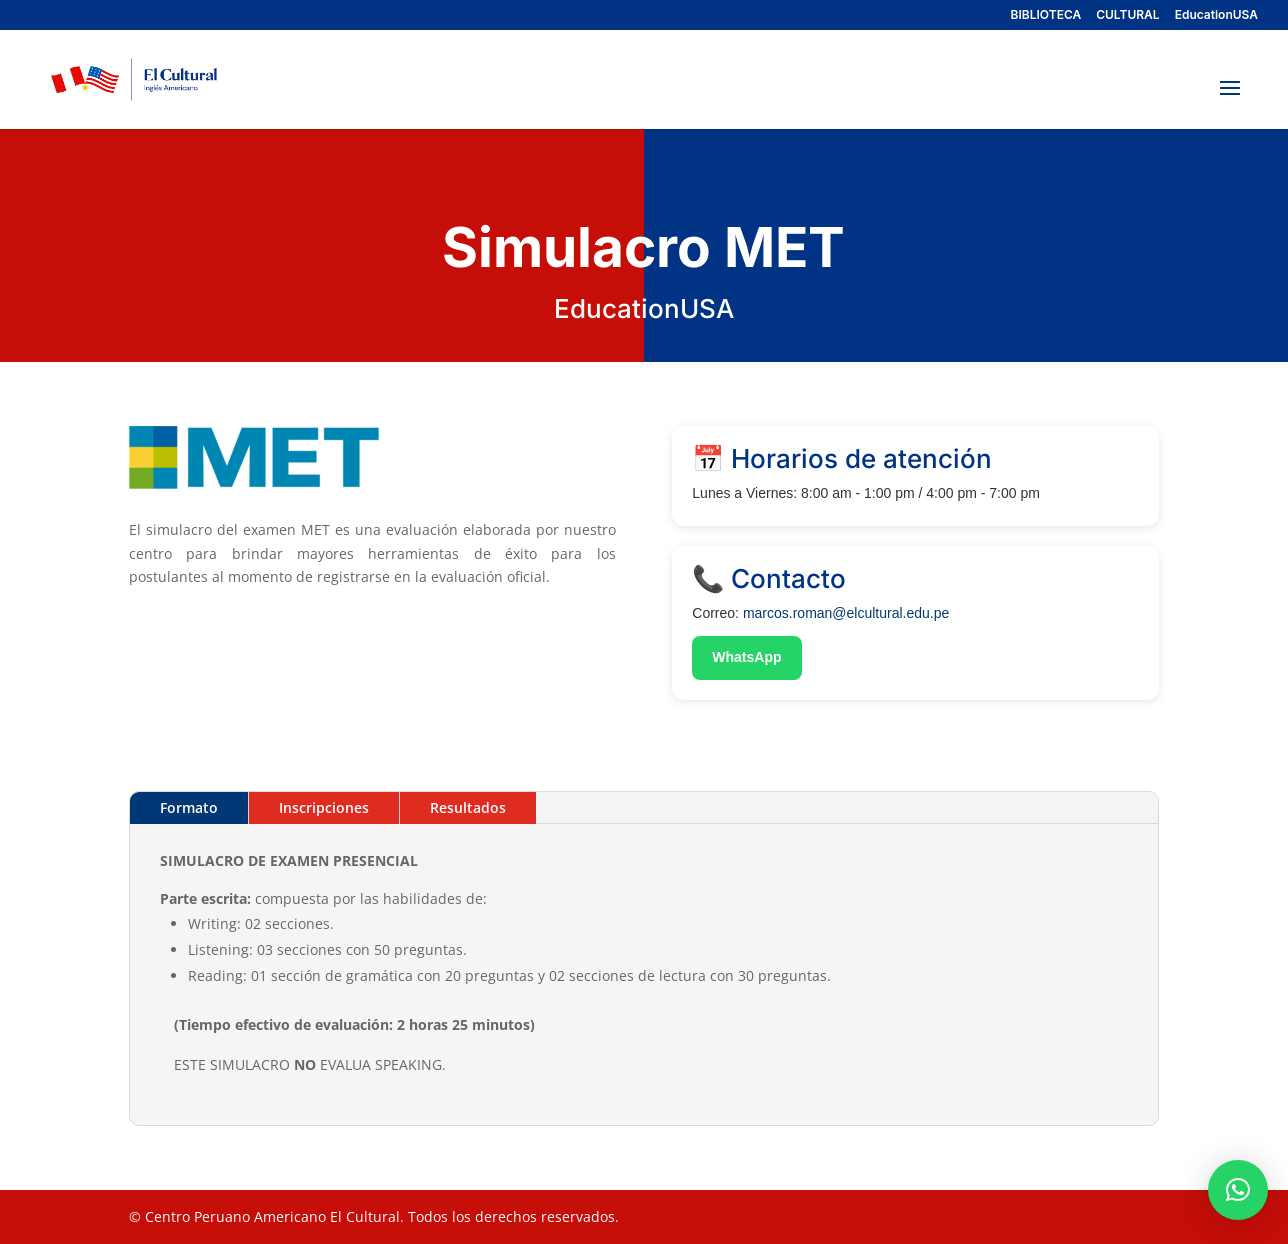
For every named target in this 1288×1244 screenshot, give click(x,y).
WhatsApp (746, 657)
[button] (1238, 1190)
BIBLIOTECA (1046, 15)
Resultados (468, 807)
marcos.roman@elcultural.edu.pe (846, 613)
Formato (189, 807)
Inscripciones (324, 807)
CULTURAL (1127, 15)
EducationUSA (1216, 15)
